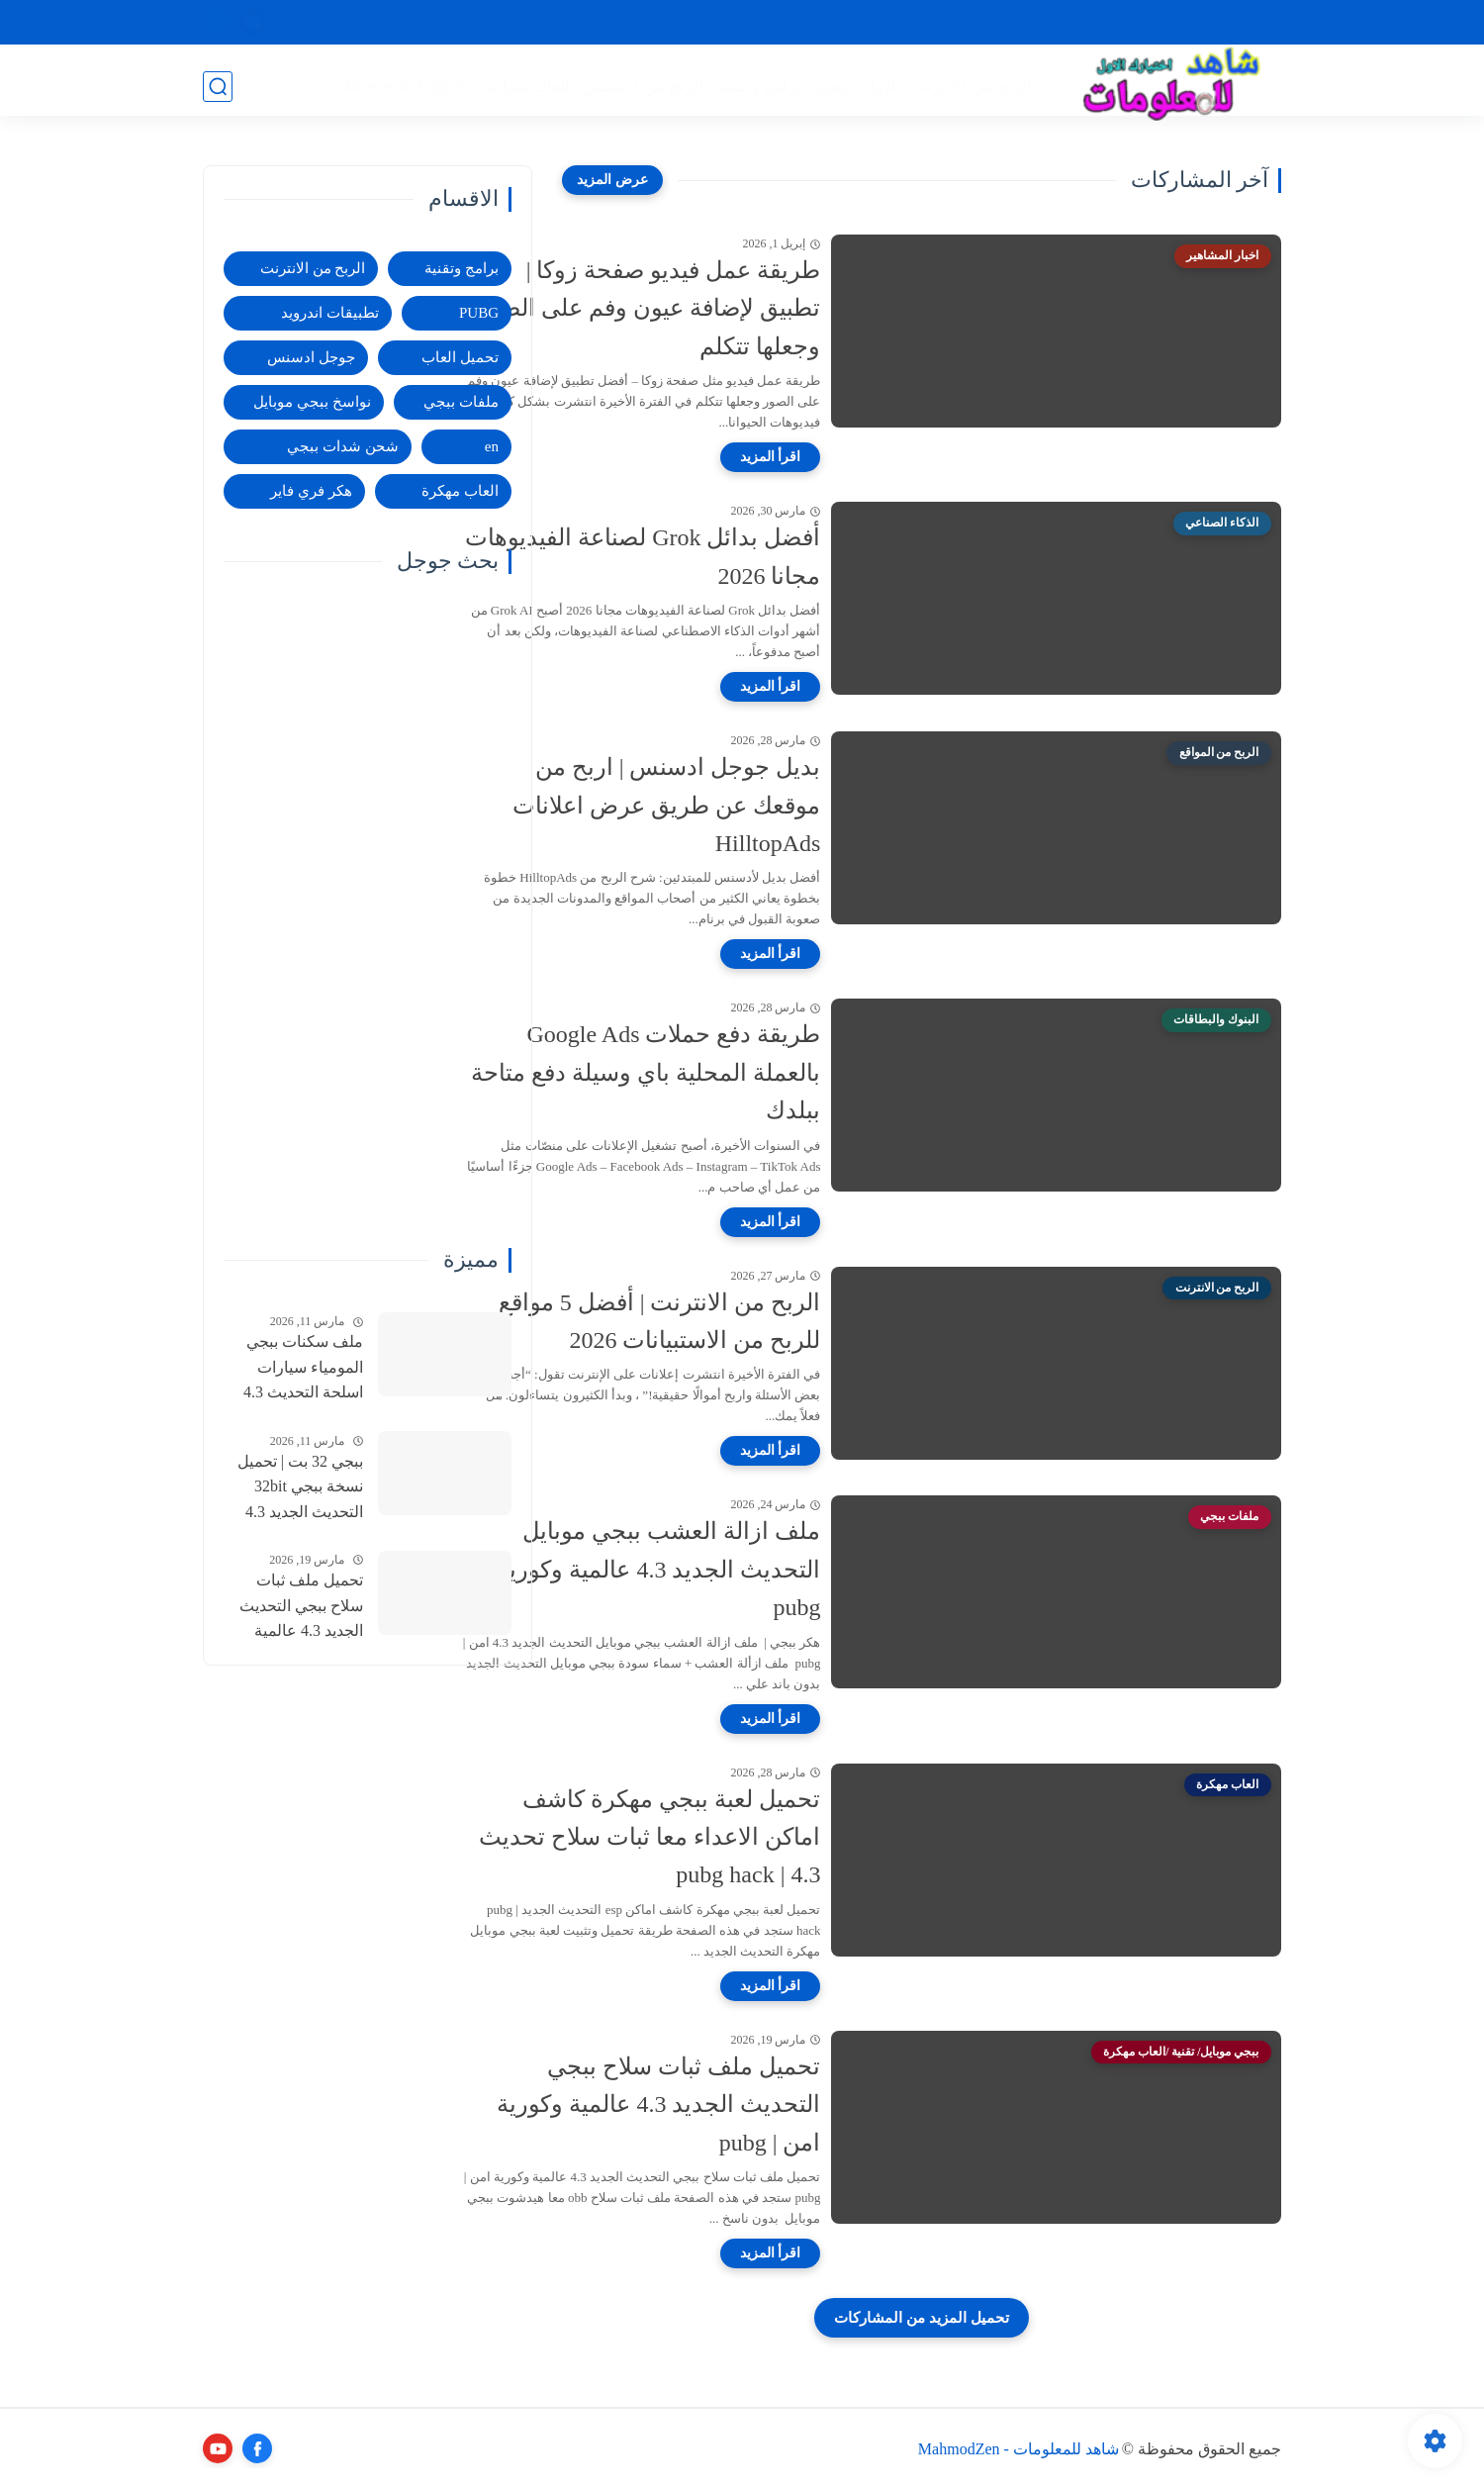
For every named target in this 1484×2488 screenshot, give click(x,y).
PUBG (479, 313)
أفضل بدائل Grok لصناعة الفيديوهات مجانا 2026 (742, 556)
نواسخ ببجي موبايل (312, 402)
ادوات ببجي (853, 85)
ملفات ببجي (461, 402)
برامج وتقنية (756, 85)
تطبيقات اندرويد (330, 313)
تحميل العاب (460, 357)
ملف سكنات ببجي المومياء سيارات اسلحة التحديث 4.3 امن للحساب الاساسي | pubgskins (297, 1369)
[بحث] (217, 85)
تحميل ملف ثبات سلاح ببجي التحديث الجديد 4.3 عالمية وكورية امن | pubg (758, 2104)
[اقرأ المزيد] (870, 457)
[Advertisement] (367, 910)
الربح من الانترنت (969, 85)
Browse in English (404, 84)
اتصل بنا (927, 22)
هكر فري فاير (311, 491)
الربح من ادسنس (642, 85)
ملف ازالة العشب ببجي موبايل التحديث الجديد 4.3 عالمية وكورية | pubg (753, 1569)
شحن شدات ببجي (343, 446)
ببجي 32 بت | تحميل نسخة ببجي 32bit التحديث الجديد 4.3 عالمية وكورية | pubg (296, 1489)
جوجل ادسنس (311, 357)
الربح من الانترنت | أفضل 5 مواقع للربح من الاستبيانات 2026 (759, 1321)
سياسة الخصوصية (1222, 22)
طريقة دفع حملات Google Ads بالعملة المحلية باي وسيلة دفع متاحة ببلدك (745, 1072)
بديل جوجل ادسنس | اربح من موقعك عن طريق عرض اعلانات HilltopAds (766, 805)
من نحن (1122, 22)
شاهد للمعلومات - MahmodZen (1018, 2448)
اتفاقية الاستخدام (1025, 22)
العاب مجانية (524, 85)
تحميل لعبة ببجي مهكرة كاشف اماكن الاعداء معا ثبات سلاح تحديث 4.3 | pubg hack (749, 1837)
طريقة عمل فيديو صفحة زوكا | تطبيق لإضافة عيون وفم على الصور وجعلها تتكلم (748, 308)
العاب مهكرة (460, 491)
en (492, 446)
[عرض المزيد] (612, 180)
